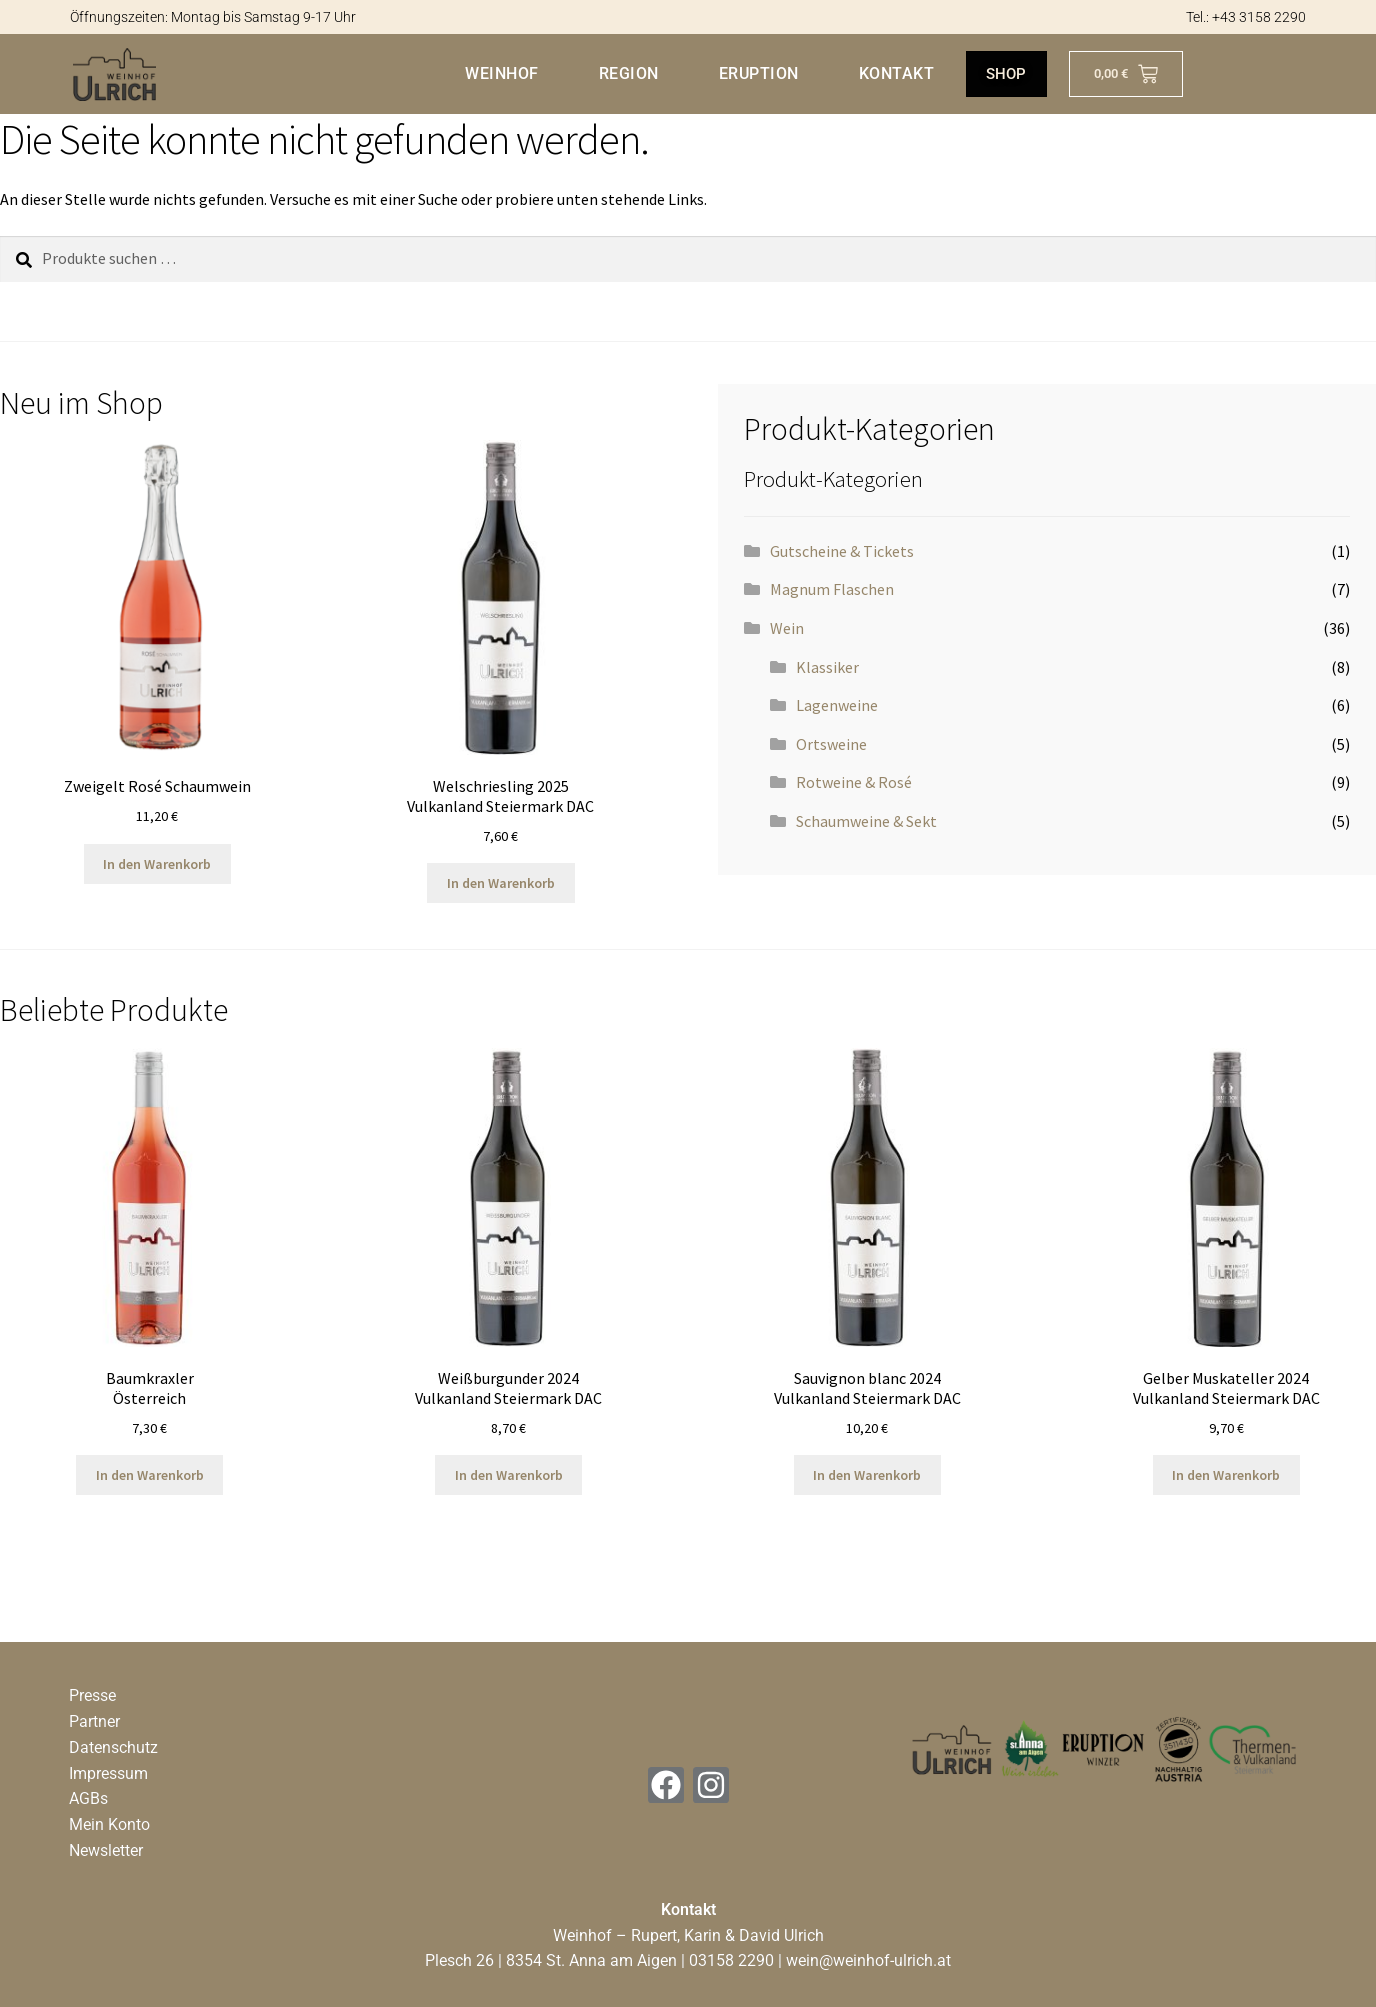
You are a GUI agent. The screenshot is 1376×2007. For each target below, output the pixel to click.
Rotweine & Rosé (854, 782)
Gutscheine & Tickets (842, 551)
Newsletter (106, 1850)
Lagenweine (837, 705)
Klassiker (827, 667)
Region (627, 73)
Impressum (108, 1773)
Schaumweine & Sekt (866, 821)
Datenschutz (113, 1747)
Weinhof (501, 73)
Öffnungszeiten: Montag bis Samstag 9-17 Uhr (213, 17)
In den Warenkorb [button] (157, 864)
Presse (92, 1695)
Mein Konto (109, 1824)
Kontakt (895, 73)
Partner (94, 1721)
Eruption (757, 73)
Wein (787, 628)
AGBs (88, 1798)
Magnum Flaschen (832, 589)
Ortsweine (831, 744)
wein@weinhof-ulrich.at (868, 1960)
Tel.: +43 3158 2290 (1246, 17)
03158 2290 (731, 1960)
